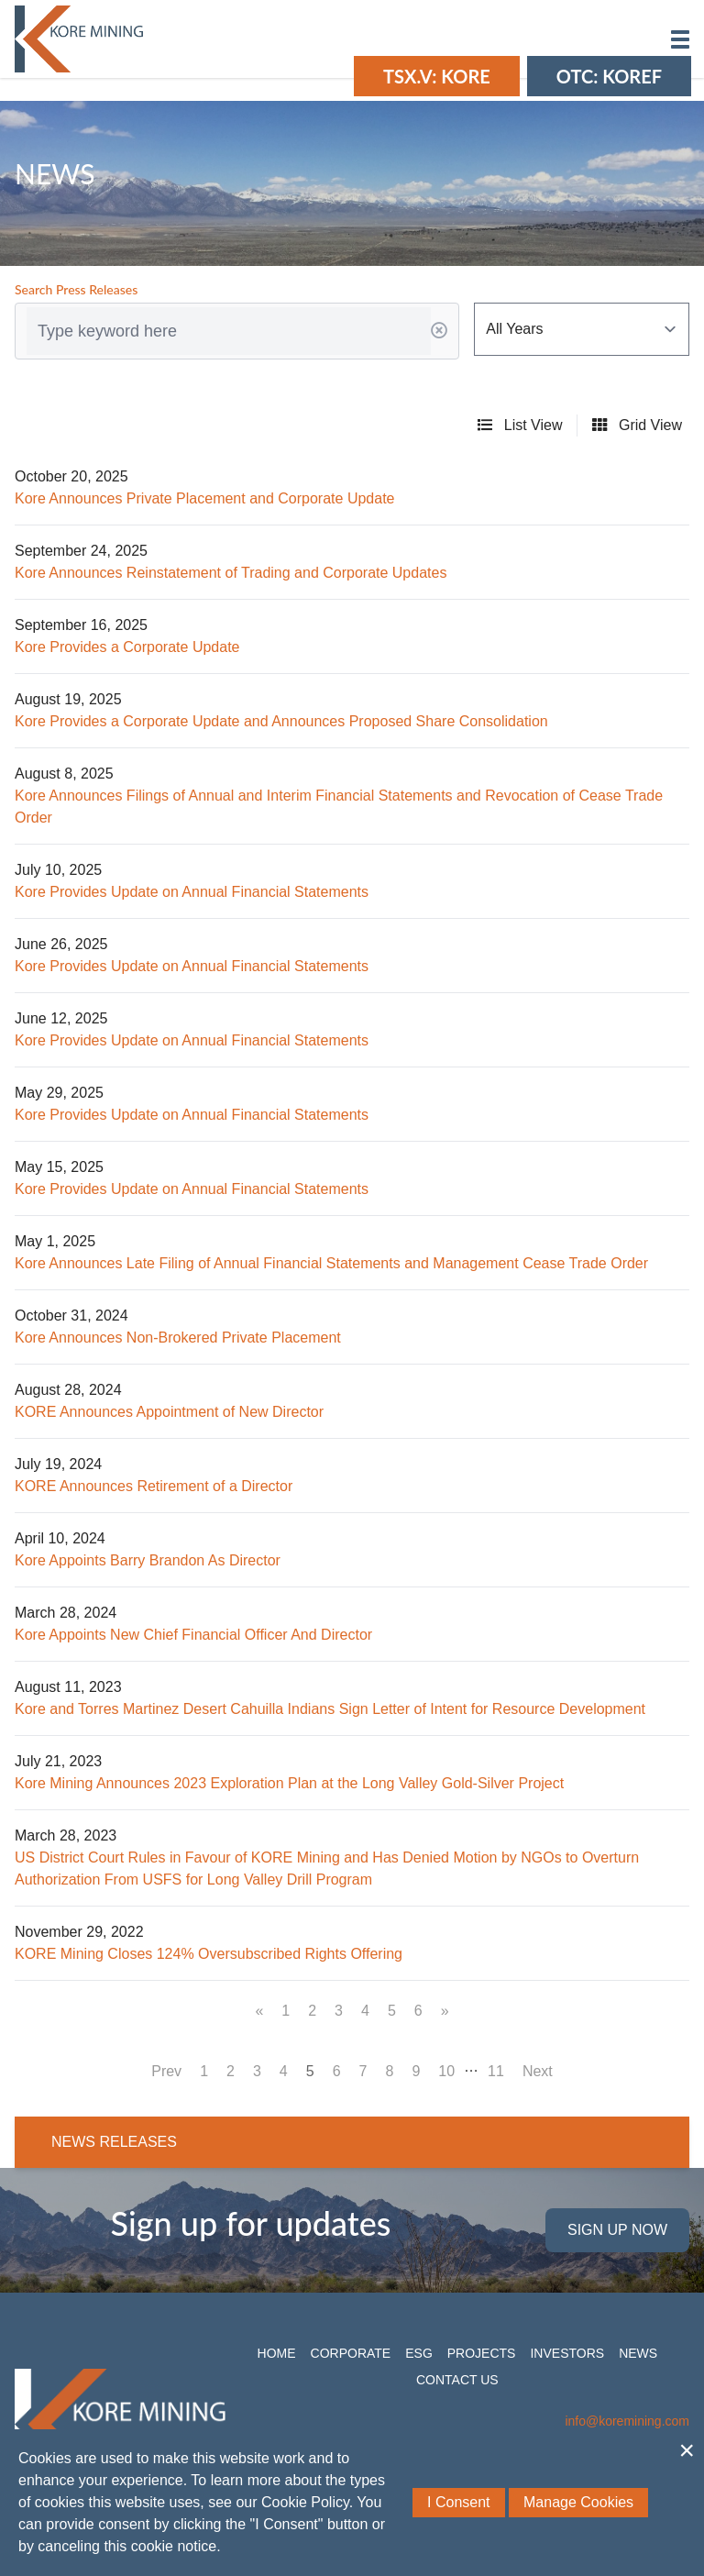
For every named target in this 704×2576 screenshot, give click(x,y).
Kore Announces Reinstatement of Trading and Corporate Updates (230, 572)
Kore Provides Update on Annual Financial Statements (191, 892)
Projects (481, 2353)
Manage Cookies (578, 2502)
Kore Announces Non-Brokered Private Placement (178, 1337)
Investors (567, 2353)
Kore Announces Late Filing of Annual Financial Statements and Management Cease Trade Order (331, 1263)
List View (520, 425)
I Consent (458, 2502)
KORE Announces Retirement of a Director (153, 1486)
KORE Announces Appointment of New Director (169, 1412)
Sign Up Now (617, 2230)
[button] (680, 39)
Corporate (351, 2353)
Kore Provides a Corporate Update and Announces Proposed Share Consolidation (281, 721)
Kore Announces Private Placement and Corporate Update (204, 498)
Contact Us (457, 2379)
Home (277, 2353)
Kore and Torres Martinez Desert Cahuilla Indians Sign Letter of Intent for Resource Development (330, 1709)
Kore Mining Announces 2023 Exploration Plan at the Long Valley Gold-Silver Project (289, 1783)
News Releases (114, 2142)
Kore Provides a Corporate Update (127, 647)
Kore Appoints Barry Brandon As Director (147, 1560)
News (638, 2353)
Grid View (637, 425)
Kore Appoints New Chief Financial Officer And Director (193, 1634)
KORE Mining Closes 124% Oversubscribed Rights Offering (208, 1954)
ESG (419, 2353)
